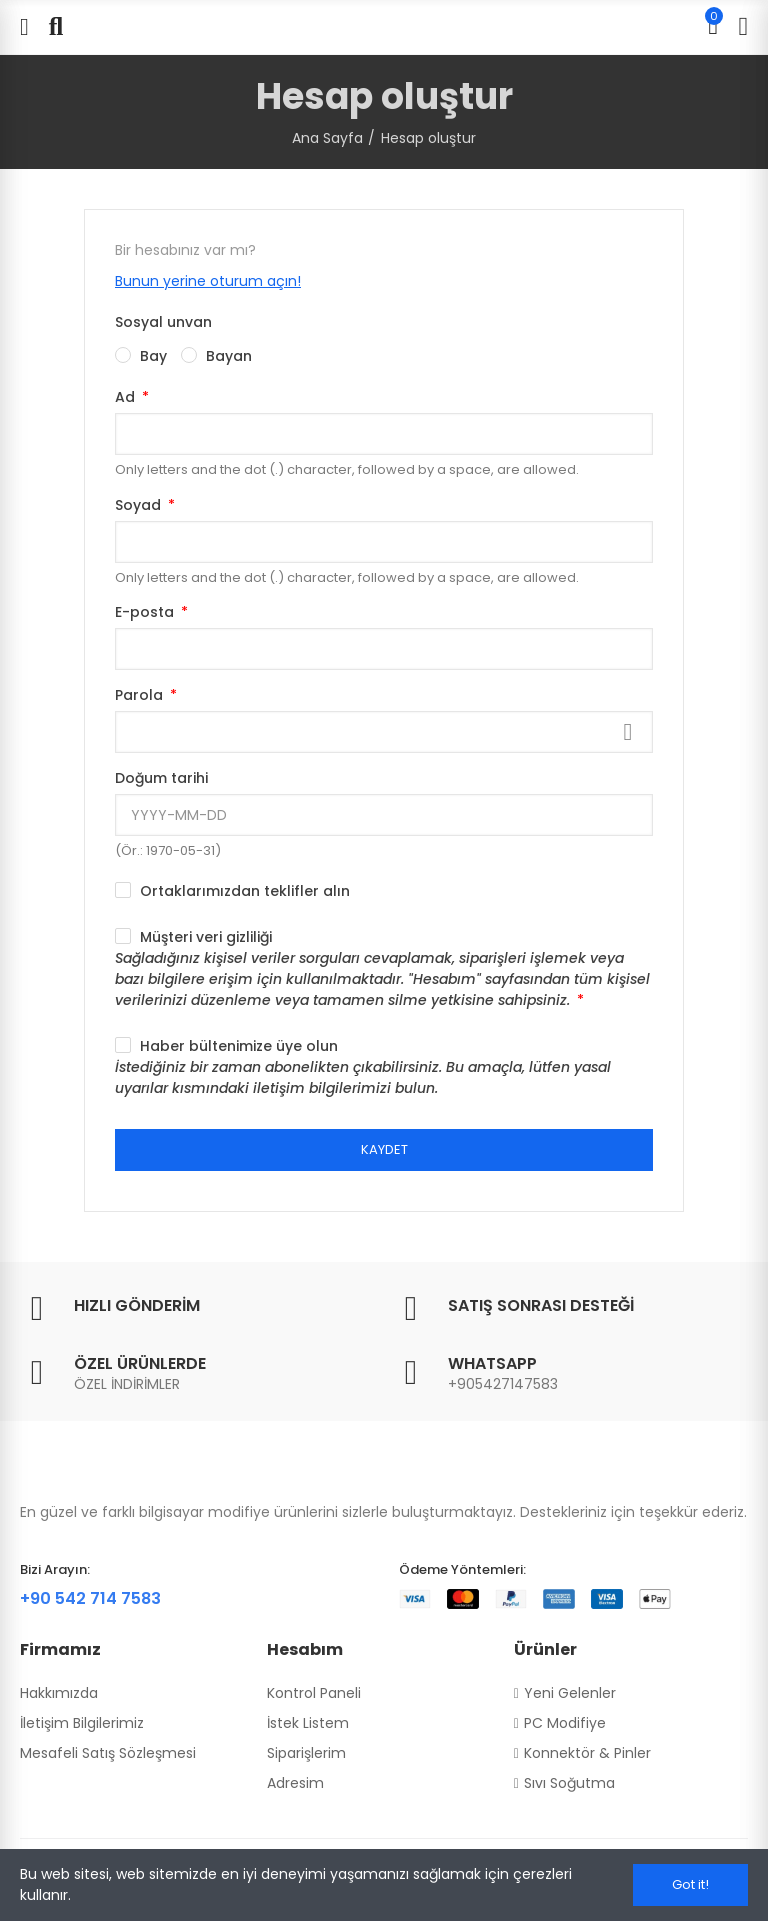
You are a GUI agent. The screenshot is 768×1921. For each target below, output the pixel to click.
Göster (628, 732)
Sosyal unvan (163, 322)
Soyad (140, 505)
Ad (127, 397)
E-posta (146, 612)
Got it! (690, 1884)
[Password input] (384, 732)
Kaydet (384, 1149)
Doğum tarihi (161, 778)
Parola (141, 695)
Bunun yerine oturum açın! (208, 281)
